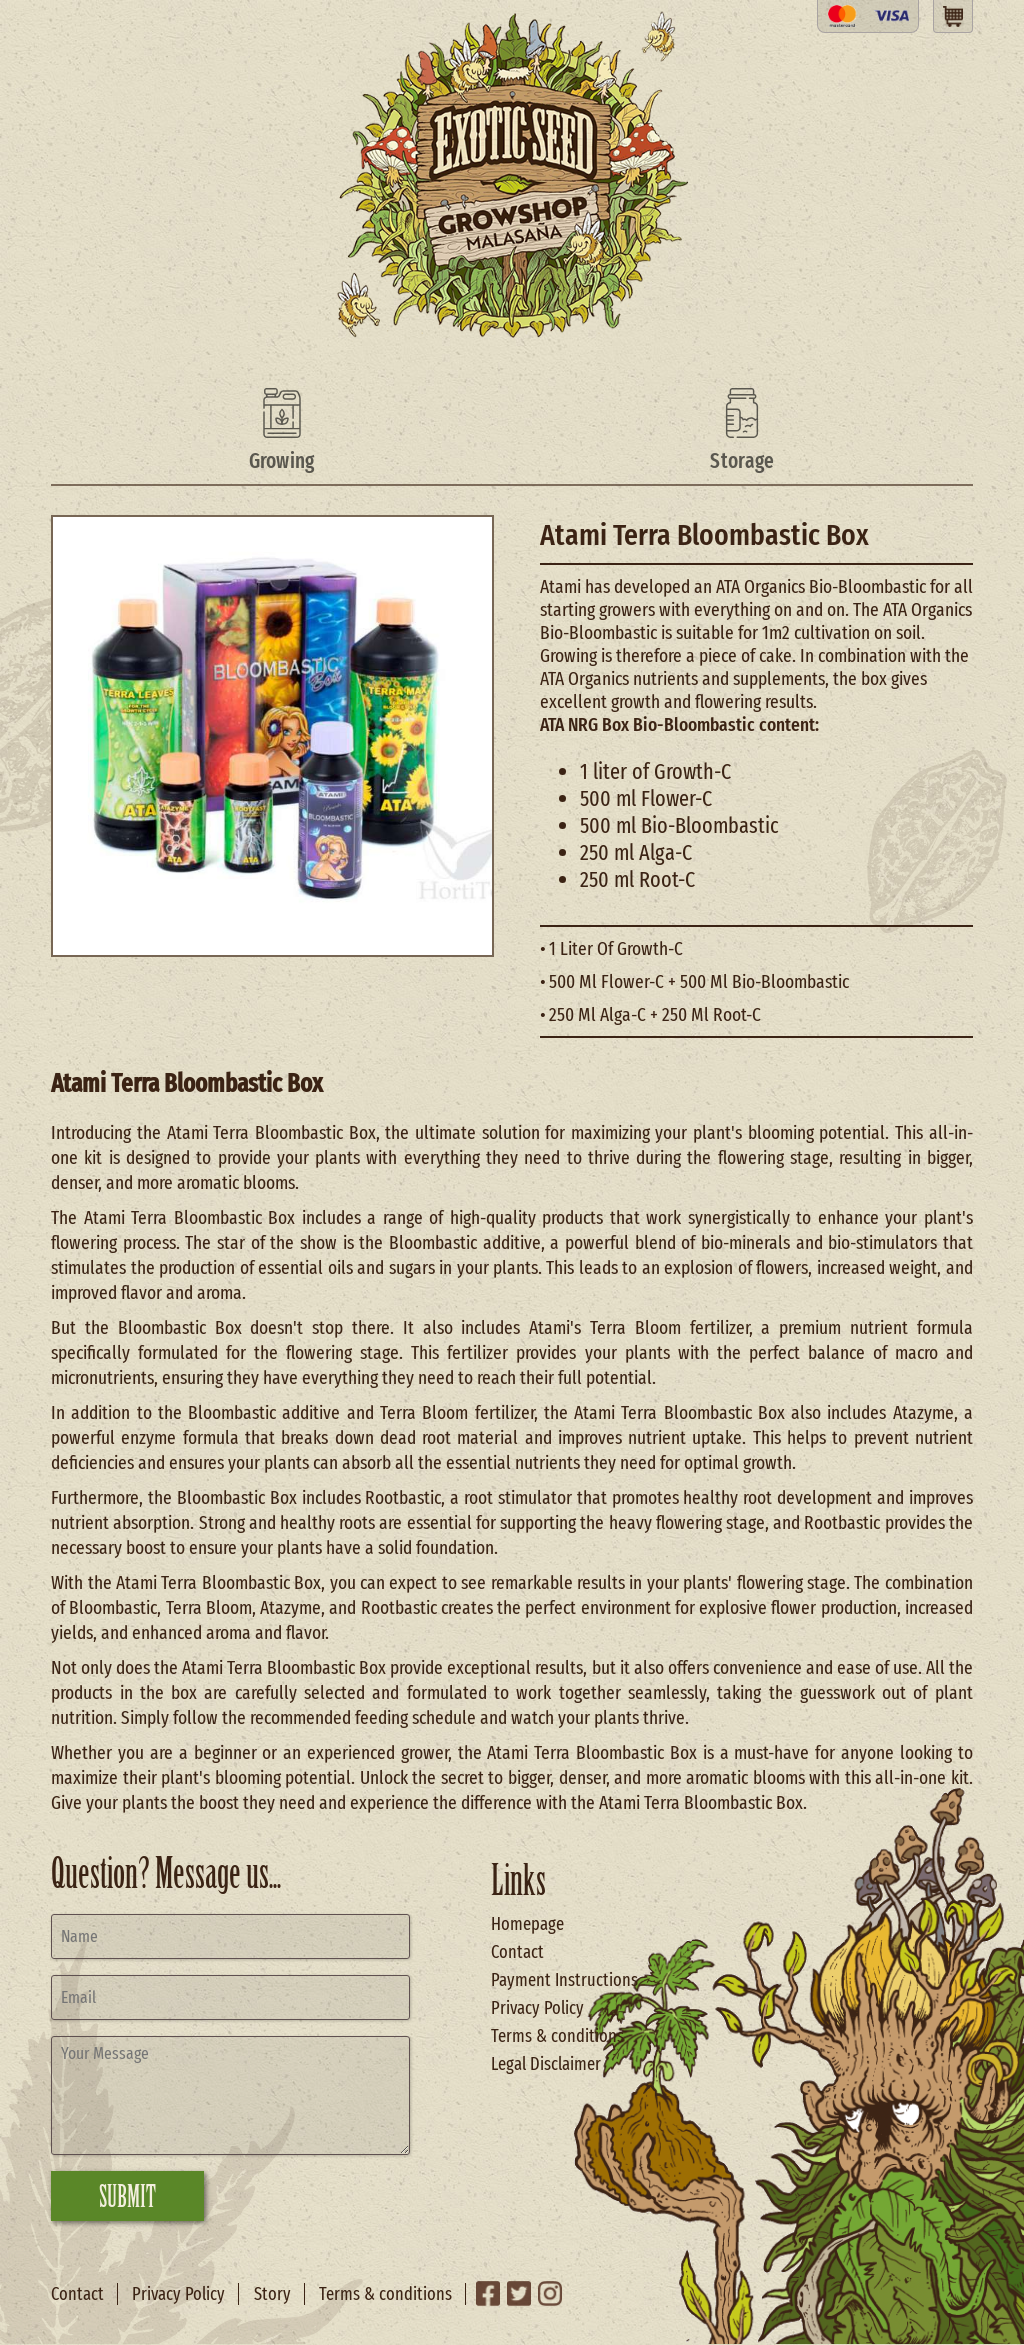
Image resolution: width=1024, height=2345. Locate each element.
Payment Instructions (564, 1980)
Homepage (527, 1924)
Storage (742, 461)
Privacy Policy (537, 2008)
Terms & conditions (557, 2036)
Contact (517, 1952)
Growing (282, 461)
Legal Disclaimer (546, 2064)
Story (272, 2294)
